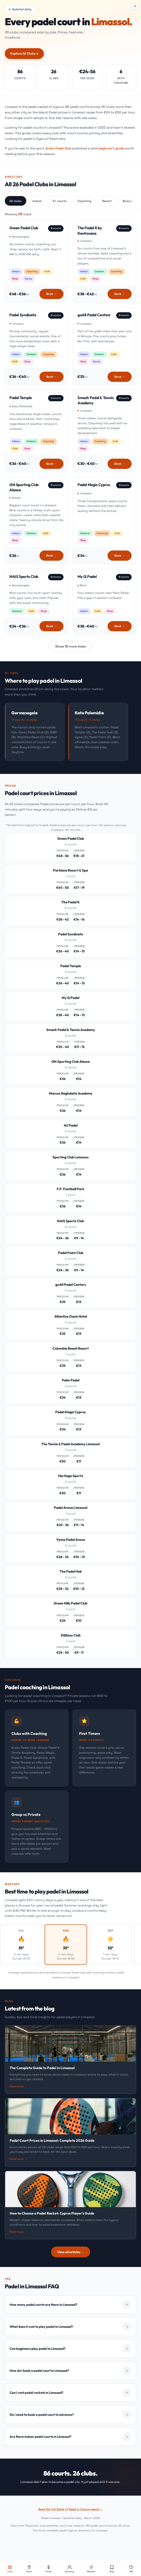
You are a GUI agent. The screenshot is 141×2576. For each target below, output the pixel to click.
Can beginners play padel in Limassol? (37, 2351)
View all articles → (70, 2252)
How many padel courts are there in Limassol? (43, 2307)
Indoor (37, 201)
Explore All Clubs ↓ (24, 53)
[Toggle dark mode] (135, 6)
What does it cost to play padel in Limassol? (41, 2329)
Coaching (69, 2569)
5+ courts (60, 201)
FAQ (131, 2569)
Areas (29, 2569)
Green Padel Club (58, 148)
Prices (49, 2569)
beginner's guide (111, 148)
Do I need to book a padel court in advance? (42, 2417)
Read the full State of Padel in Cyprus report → (70, 2509)
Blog (112, 2569)
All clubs (15, 201)
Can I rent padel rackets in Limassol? (36, 2395)
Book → (51, 294)
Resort (107, 201)
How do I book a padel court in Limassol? (39, 2373)
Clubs (9, 2569)
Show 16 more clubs (70, 646)
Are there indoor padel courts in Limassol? (40, 2439)
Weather (91, 2569)
